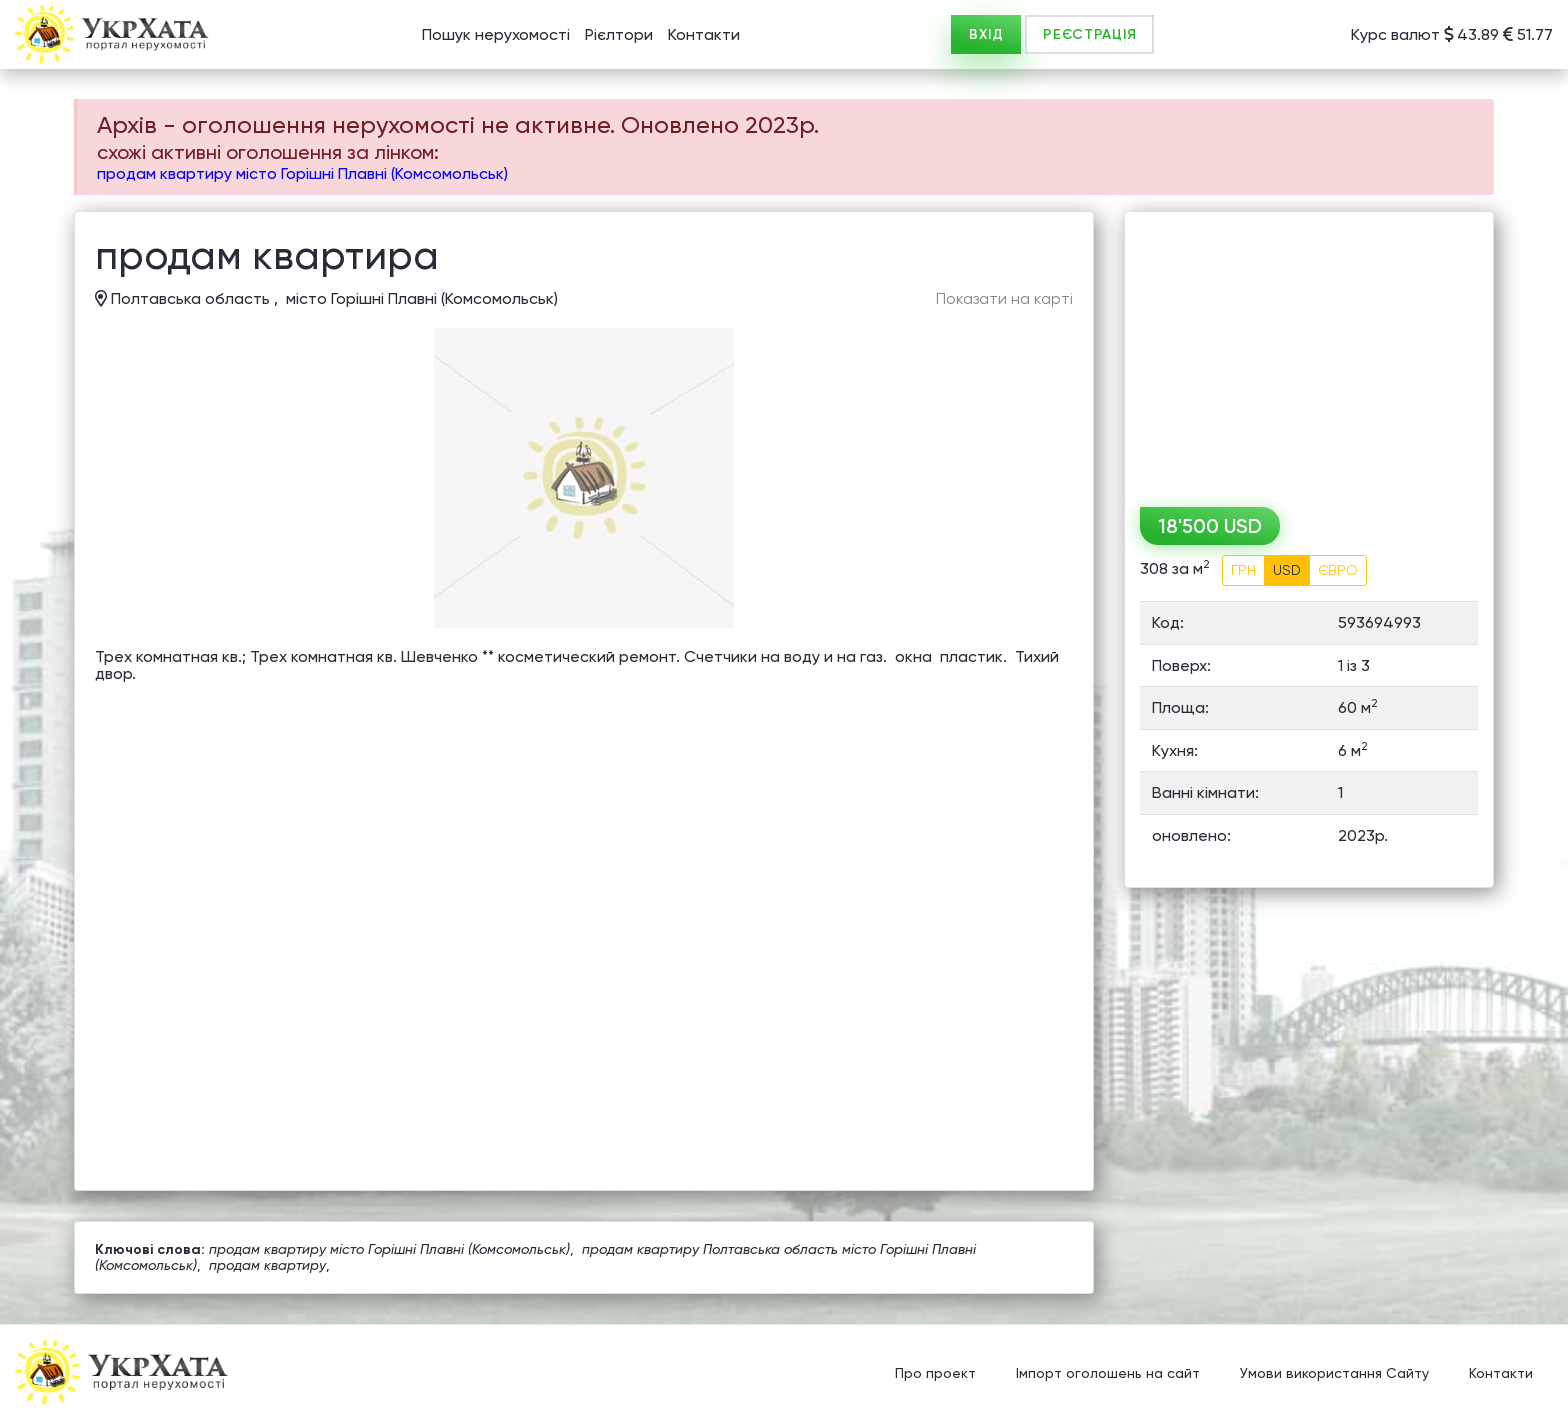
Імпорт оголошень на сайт (1108, 1373)
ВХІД (986, 34)
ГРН (1243, 570)
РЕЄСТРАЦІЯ (1089, 34)
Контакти (704, 34)
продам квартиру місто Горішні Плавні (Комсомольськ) (302, 173)
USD (1287, 570)
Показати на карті (1004, 299)
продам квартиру (267, 1265)
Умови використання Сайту (1334, 1373)
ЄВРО (1338, 570)
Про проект (935, 1373)
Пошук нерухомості (496, 34)
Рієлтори (619, 34)
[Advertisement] (1309, 352)
